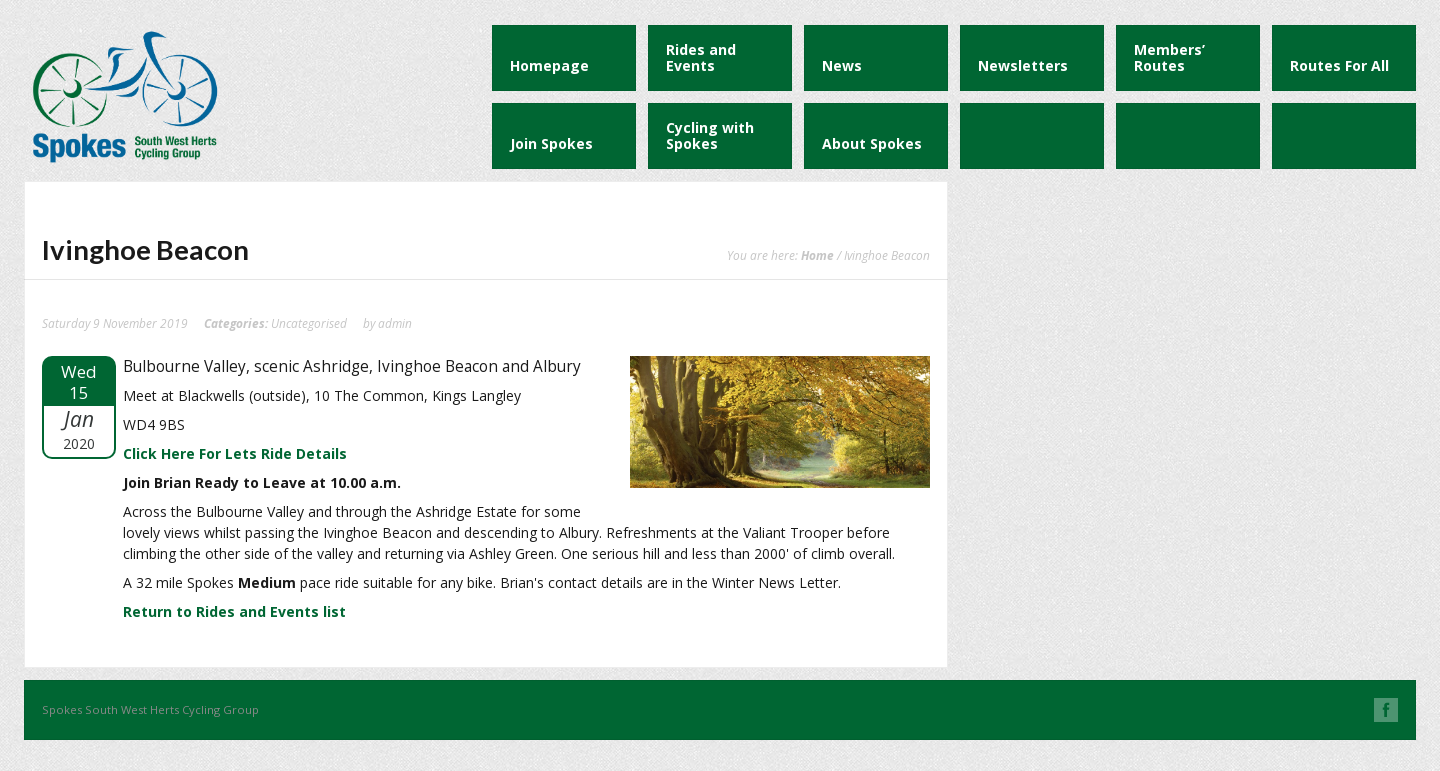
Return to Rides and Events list (234, 611)
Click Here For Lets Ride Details (235, 453)
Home (817, 255)
